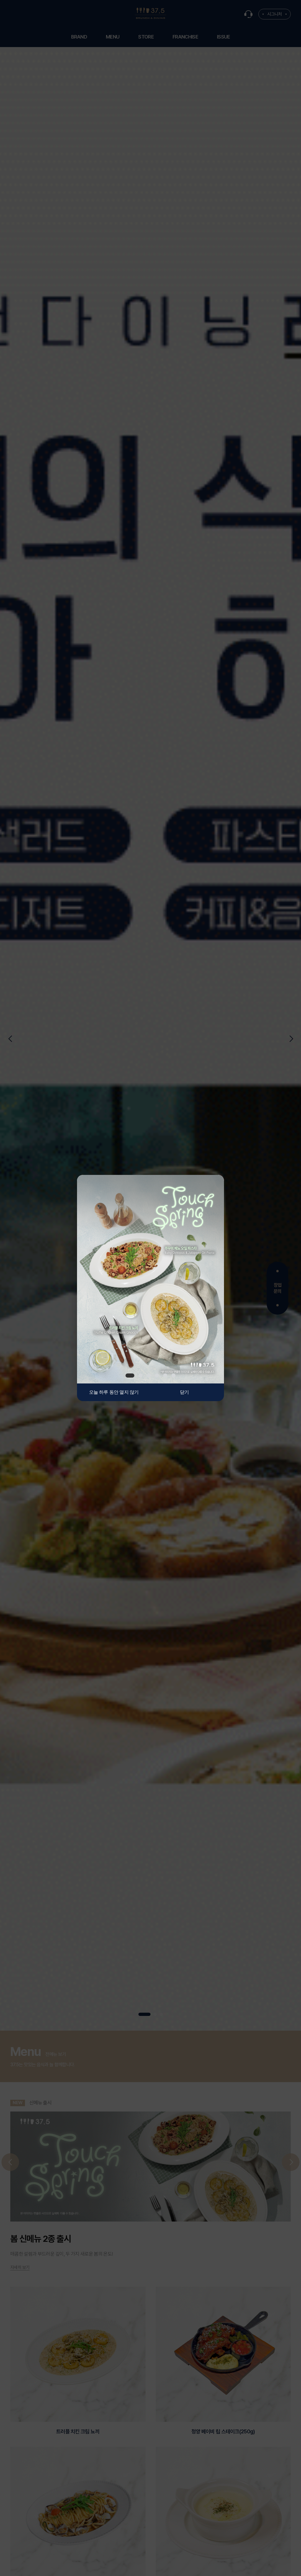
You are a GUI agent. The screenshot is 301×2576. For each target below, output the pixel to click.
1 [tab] (130, 1375)
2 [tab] (140, 1375)
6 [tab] (173, 1375)
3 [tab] (149, 1375)
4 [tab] (157, 1375)
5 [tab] (165, 1375)
